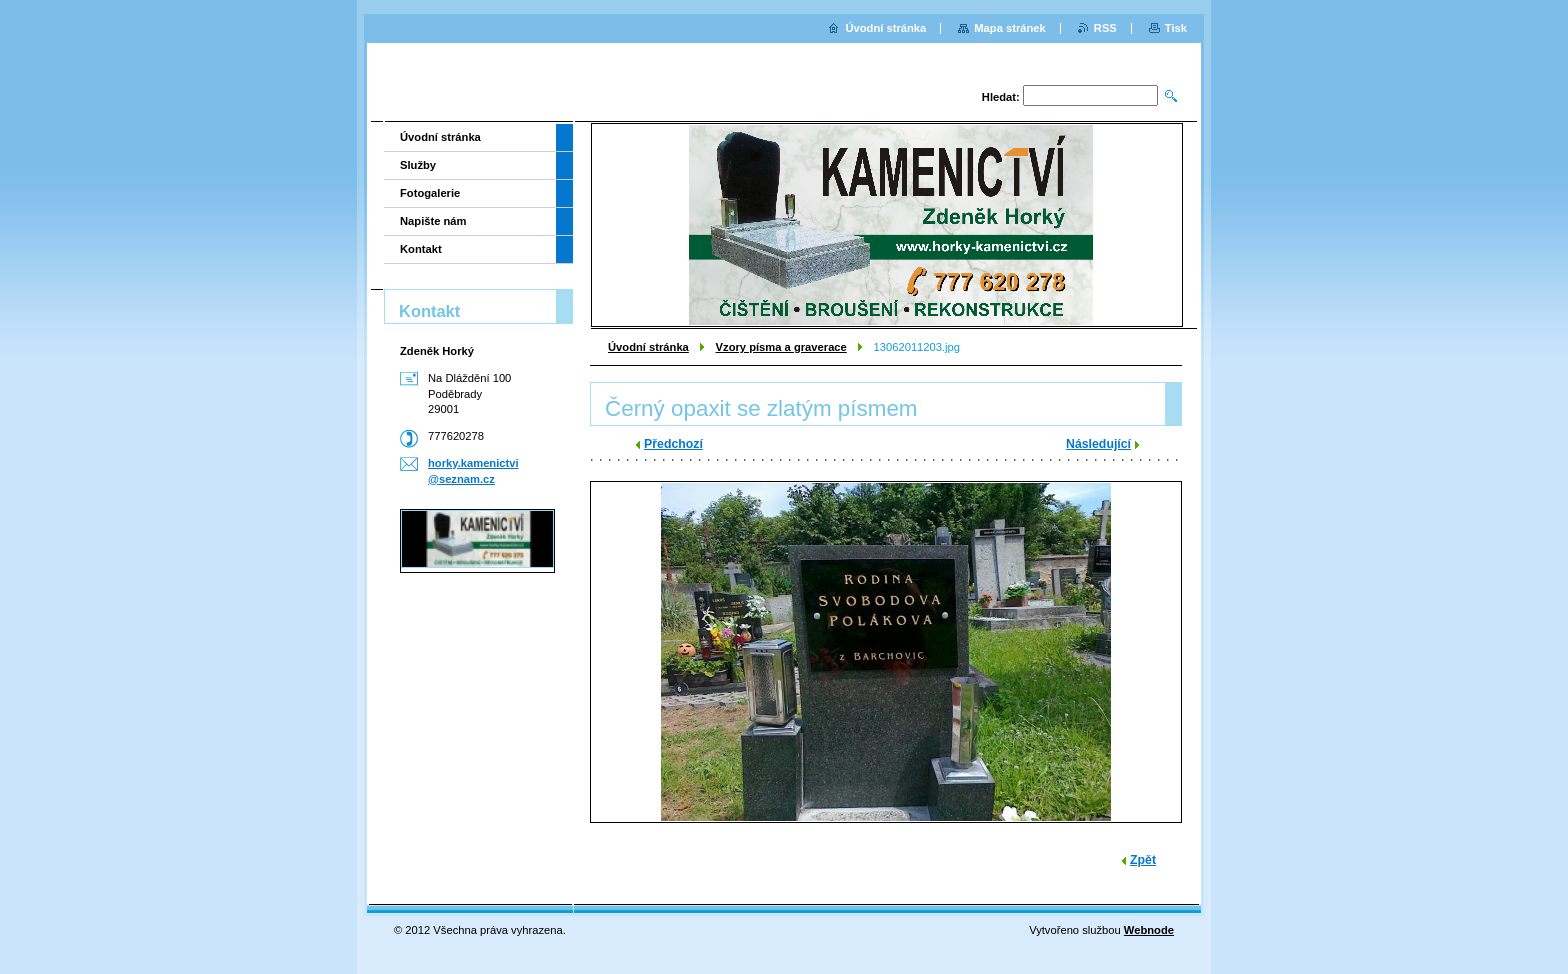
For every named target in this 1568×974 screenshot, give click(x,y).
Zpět (1143, 860)
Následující (1098, 444)
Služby (418, 165)
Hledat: (1001, 97)
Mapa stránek (1010, 28)
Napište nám (433, 221)
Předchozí (673, 444)
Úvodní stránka (648, 347)
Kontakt (421, 249)
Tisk (1176, 28)
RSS (1105, 28)
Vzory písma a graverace (781, 347)
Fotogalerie (430, 193)
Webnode (1149, 930)
